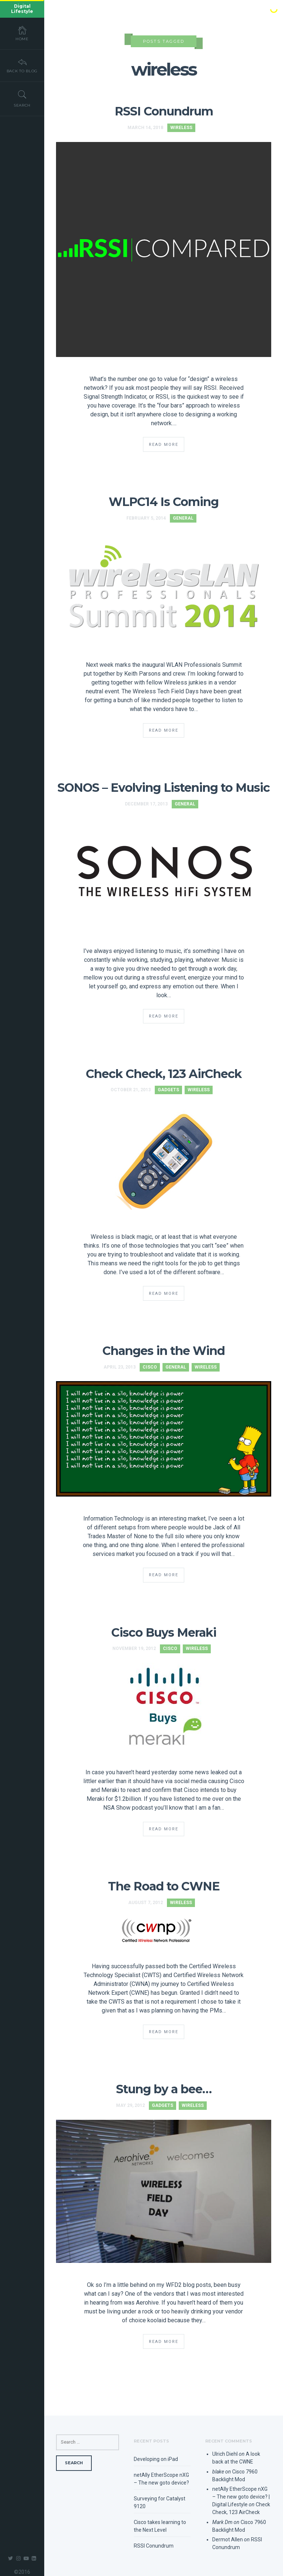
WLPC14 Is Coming (164, 502)
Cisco (150, 1367)
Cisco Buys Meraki (163, 1632)
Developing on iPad (156, 2459)
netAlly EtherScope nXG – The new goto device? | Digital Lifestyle (241, 2496)
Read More (163, 444)
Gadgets (168, 1089)
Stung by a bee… (164, 2089)
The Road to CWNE (164, 1886)
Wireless (181, 127)
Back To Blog (22, 65)
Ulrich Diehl (225, 2454)
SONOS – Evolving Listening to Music (163, 787)
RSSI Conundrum (164, 111)
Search (22, 98)
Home (22, 33)
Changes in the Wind (163, 1351)
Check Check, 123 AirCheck (164, 1074)
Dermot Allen (227, 2539)
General (183, 518)
